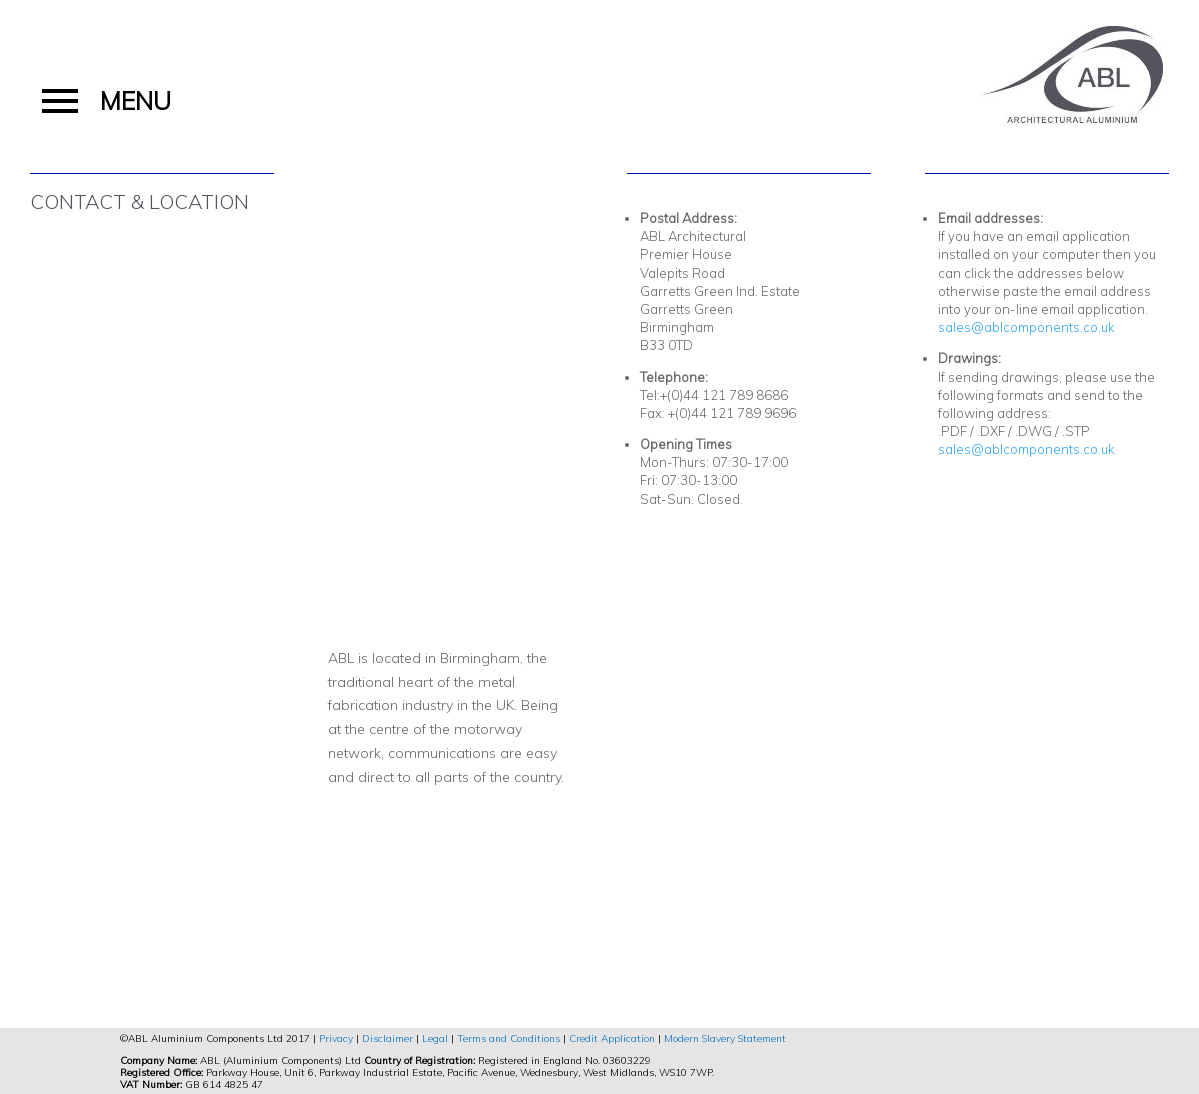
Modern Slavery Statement (725, 1038)
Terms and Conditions (508, 1038)
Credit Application (612, 1038)
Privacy (336, 1038)
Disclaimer (387, 1038)
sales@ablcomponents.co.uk (1026, 327)
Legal (435, 1038)
